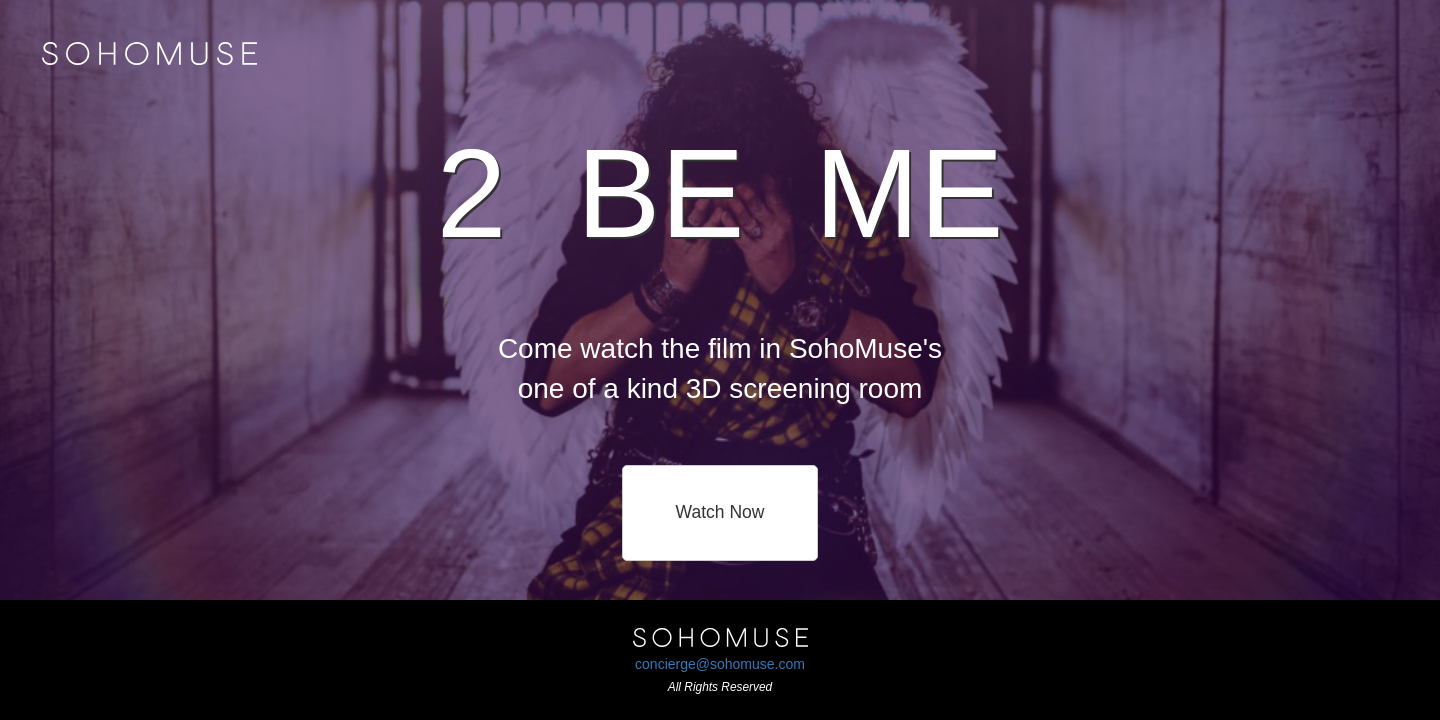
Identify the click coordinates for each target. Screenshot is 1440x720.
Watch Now (720, 512)
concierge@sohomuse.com (720, 664)
